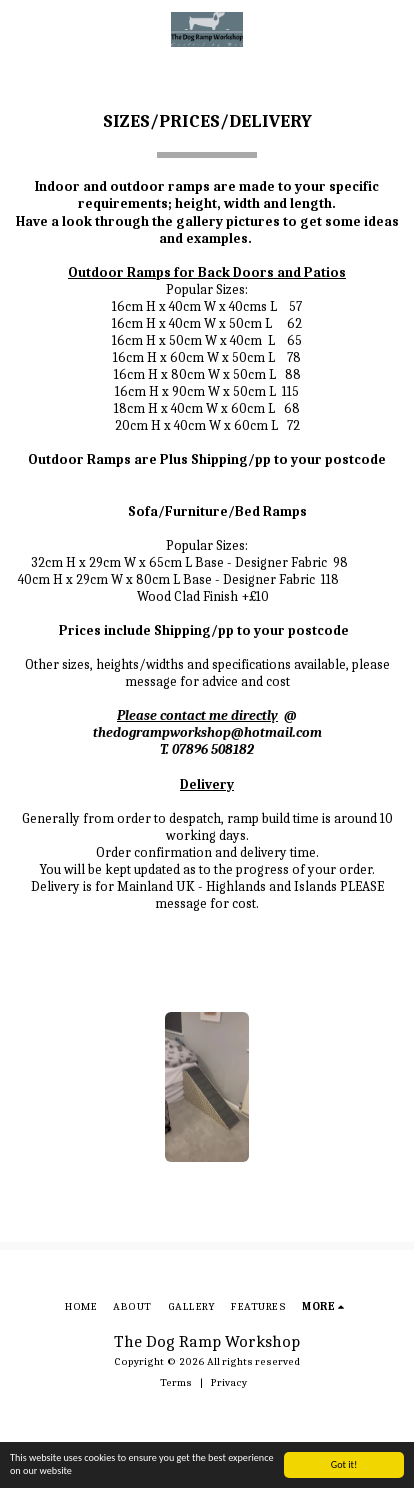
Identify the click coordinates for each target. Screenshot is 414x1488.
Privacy (229, 1382)
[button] (22, 28)
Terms (176, 1382)
